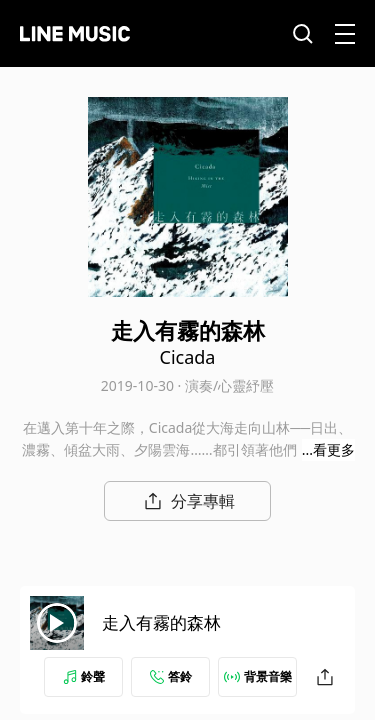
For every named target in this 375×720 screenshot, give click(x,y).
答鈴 (171, 676)
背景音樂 (258, 676)
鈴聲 (84, 676)
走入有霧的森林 (161, 622)
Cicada (188, 357)
